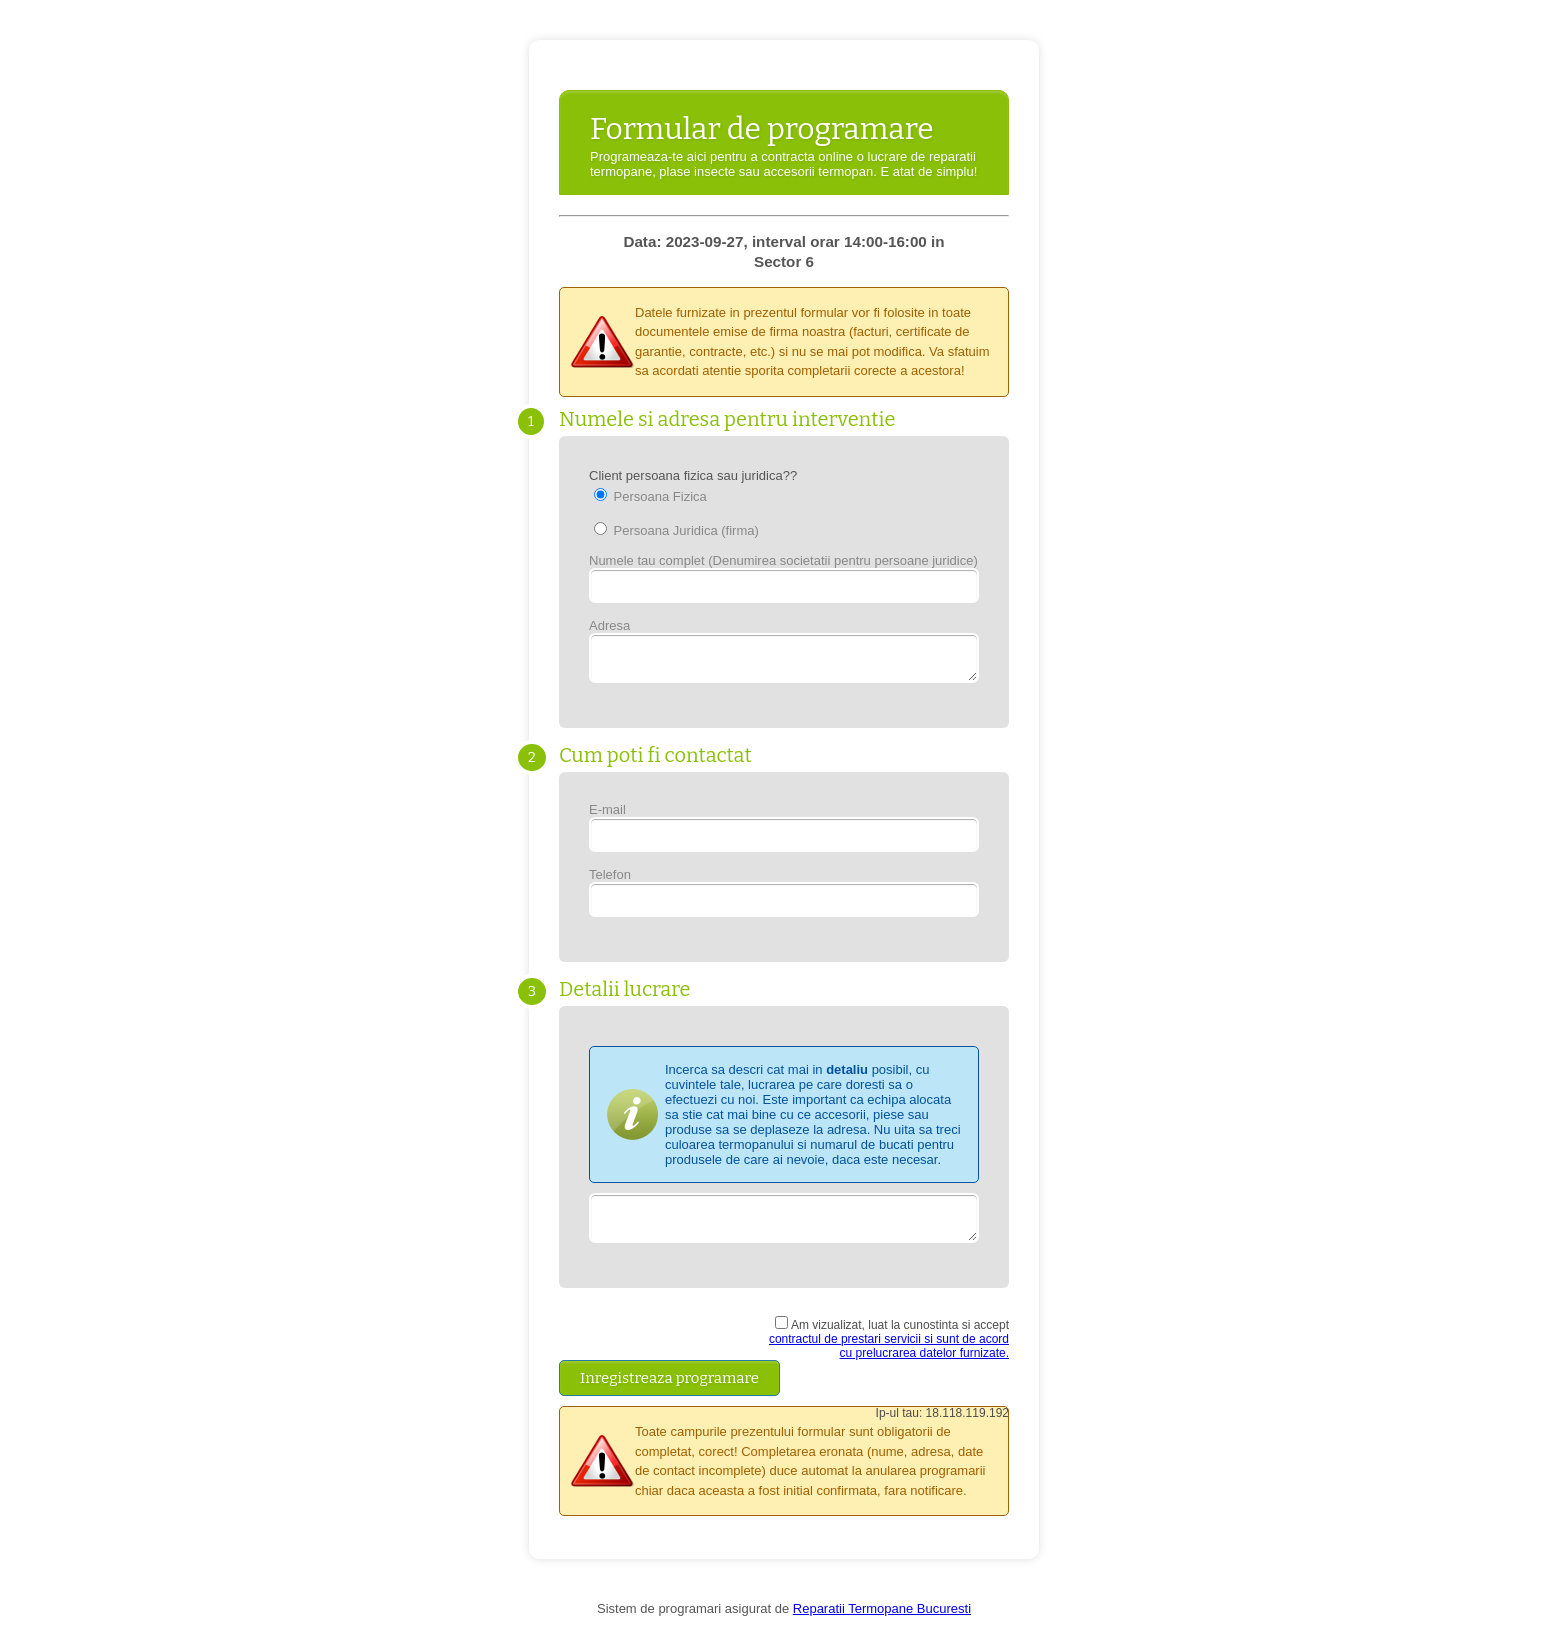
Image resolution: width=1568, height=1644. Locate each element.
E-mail (784, 833)
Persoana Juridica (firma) (676, 530)
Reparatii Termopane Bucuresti (882, 1620)
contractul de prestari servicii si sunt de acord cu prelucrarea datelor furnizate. (889, 1358)
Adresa (784, 653)
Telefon (784, 898)
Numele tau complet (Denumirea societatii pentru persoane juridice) (784, 578)
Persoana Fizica (650, 496)
